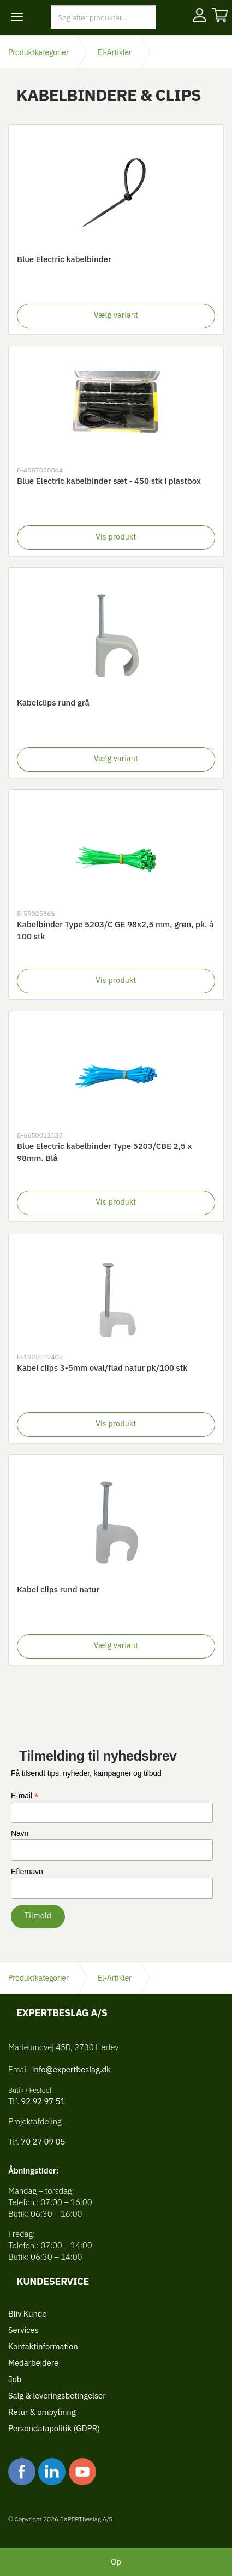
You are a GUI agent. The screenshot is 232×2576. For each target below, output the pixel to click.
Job (14, 2379)
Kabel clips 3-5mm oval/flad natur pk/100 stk (102, 1368)
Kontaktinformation (43, 2346)
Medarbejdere (33, 2363)
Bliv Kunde (27, 2313)
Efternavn (27, 1871)
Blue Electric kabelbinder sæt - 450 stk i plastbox (109, 481)
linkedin (52, 2471)
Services (23, 2330)
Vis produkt (116, 537)
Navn (19, 1833)
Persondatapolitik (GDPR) (54, 2428)
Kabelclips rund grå (53, 702)
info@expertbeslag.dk (71, 2069)
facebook (21, 2471)
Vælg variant (116, 315)
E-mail (25, 1796)
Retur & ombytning (41, 2412)
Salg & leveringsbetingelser (57, 2395)
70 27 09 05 (43, 2141)
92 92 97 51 (42, 2101)
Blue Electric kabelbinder (64, 259)
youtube (82, 2471)
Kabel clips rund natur (58, 1589)
